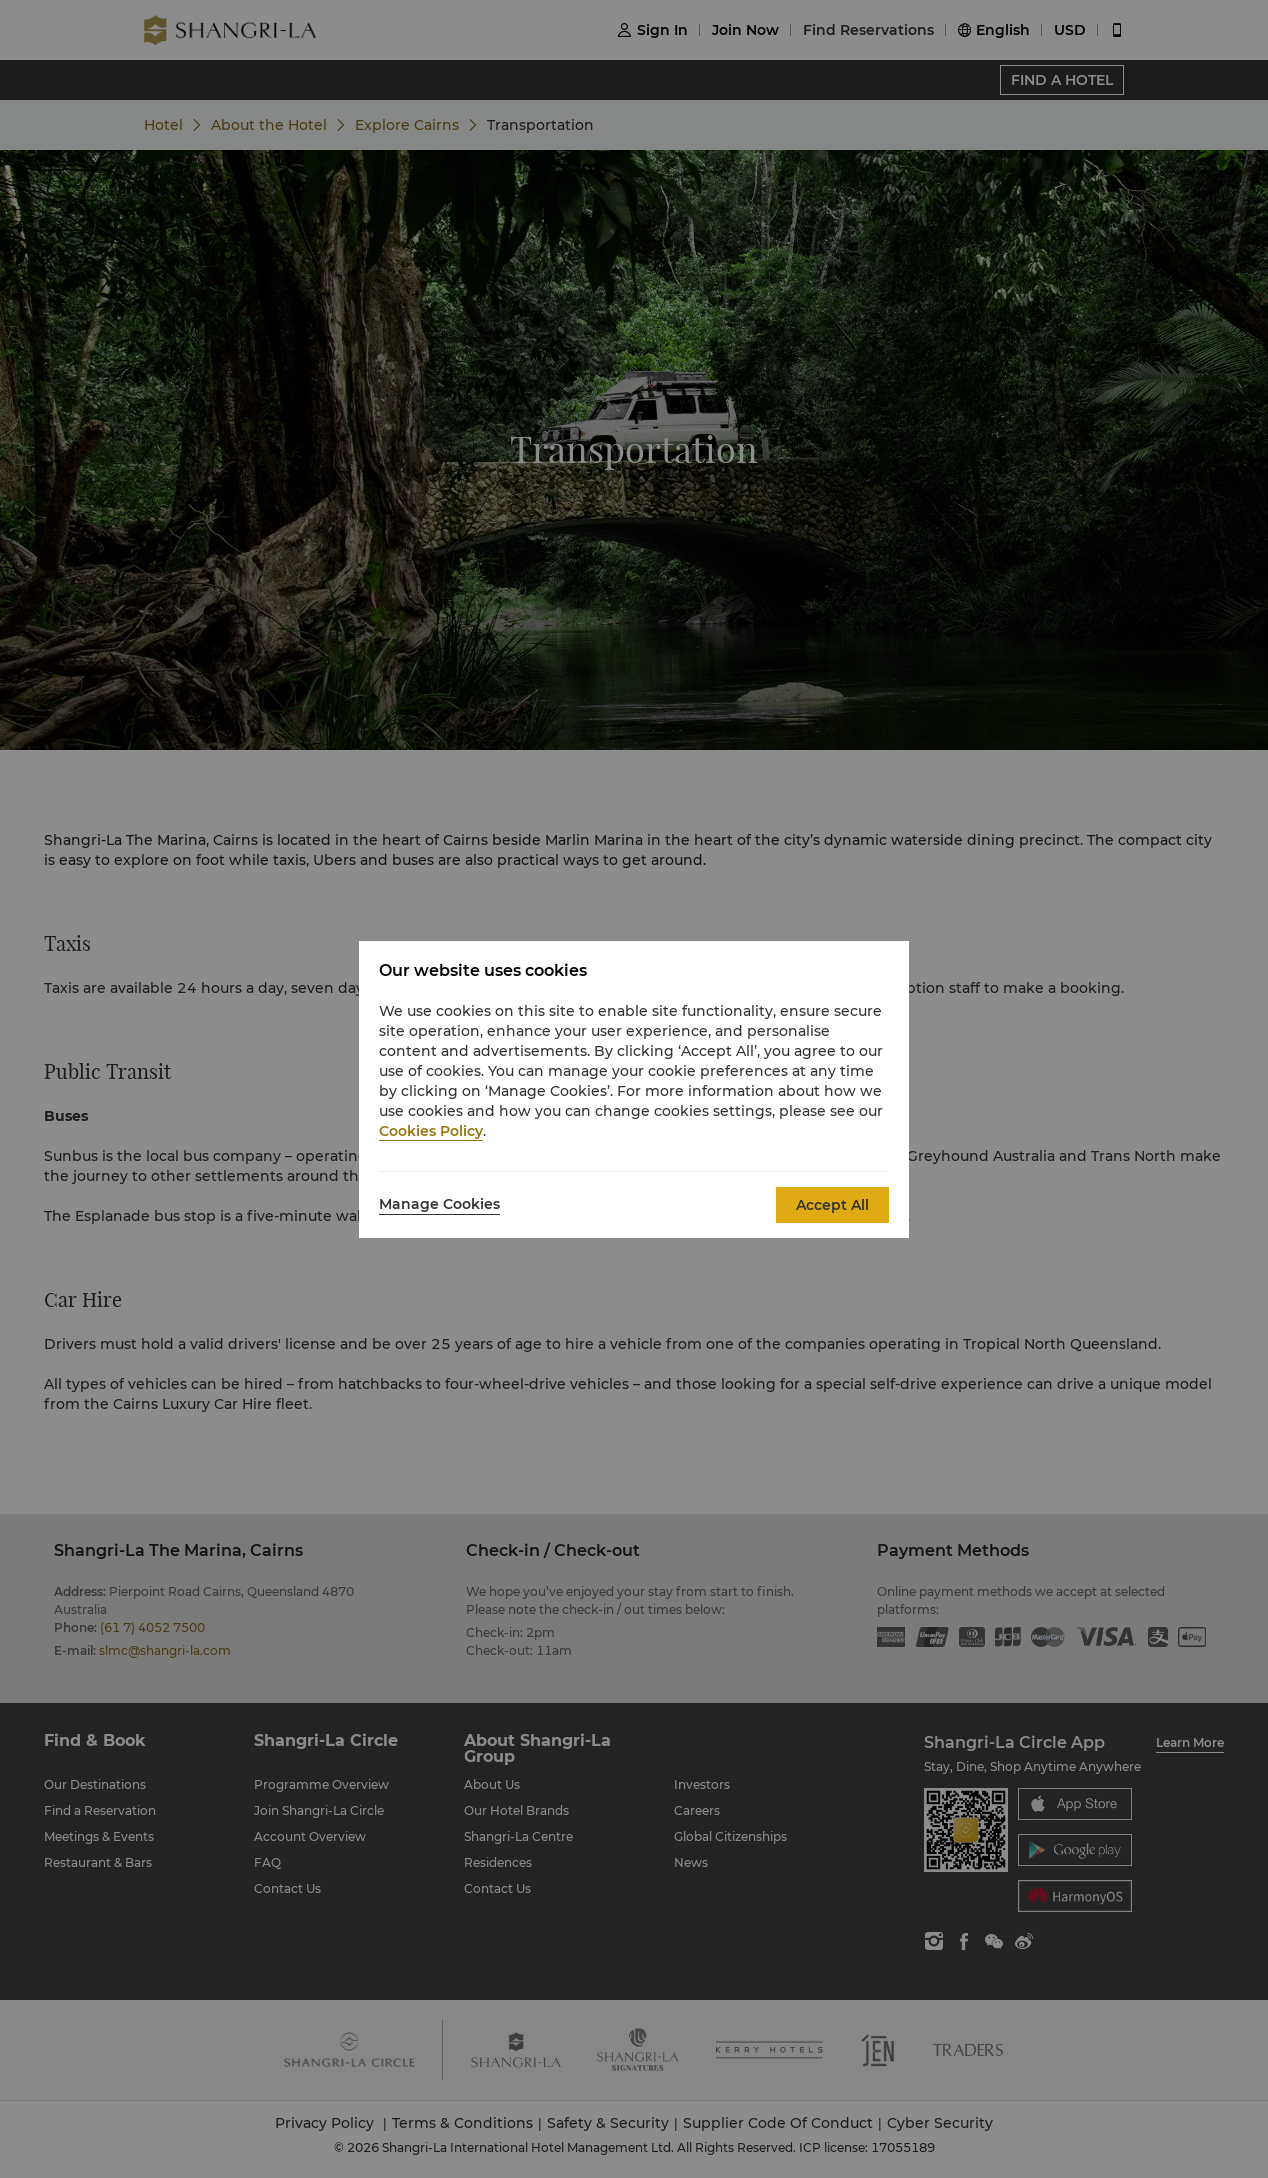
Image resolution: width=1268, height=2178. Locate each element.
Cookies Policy (431, 1131)
